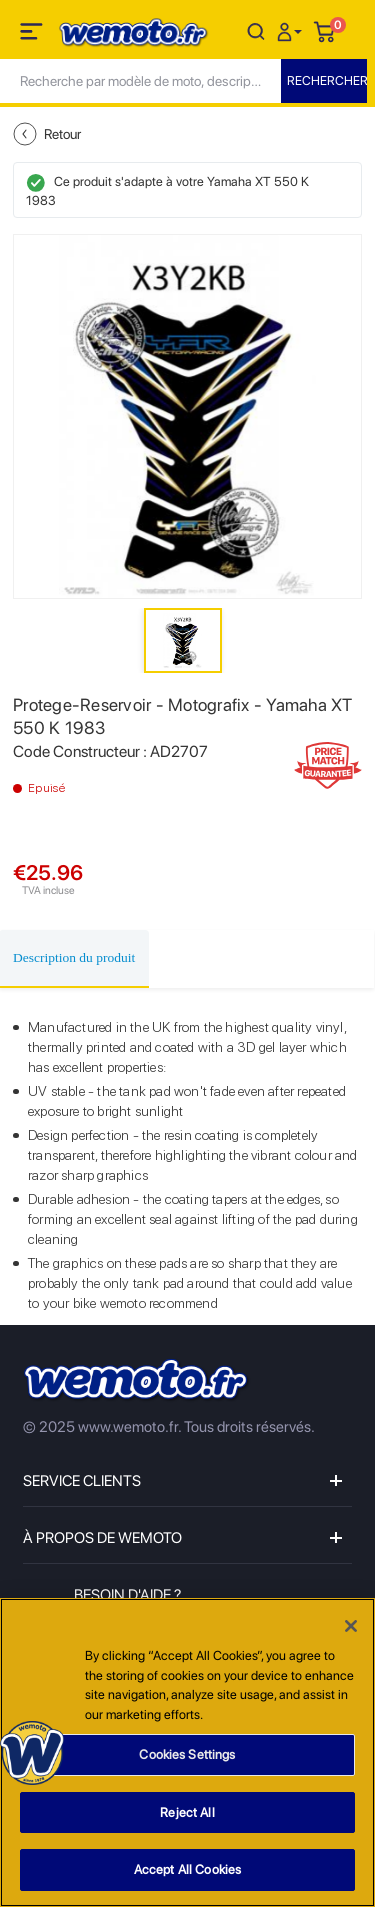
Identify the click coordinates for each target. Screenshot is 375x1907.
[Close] (351, 1628)
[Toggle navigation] (33, 35)
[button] (292, 30)
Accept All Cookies (187, 1871)
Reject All (187, 1813)
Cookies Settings (187, 1756)
